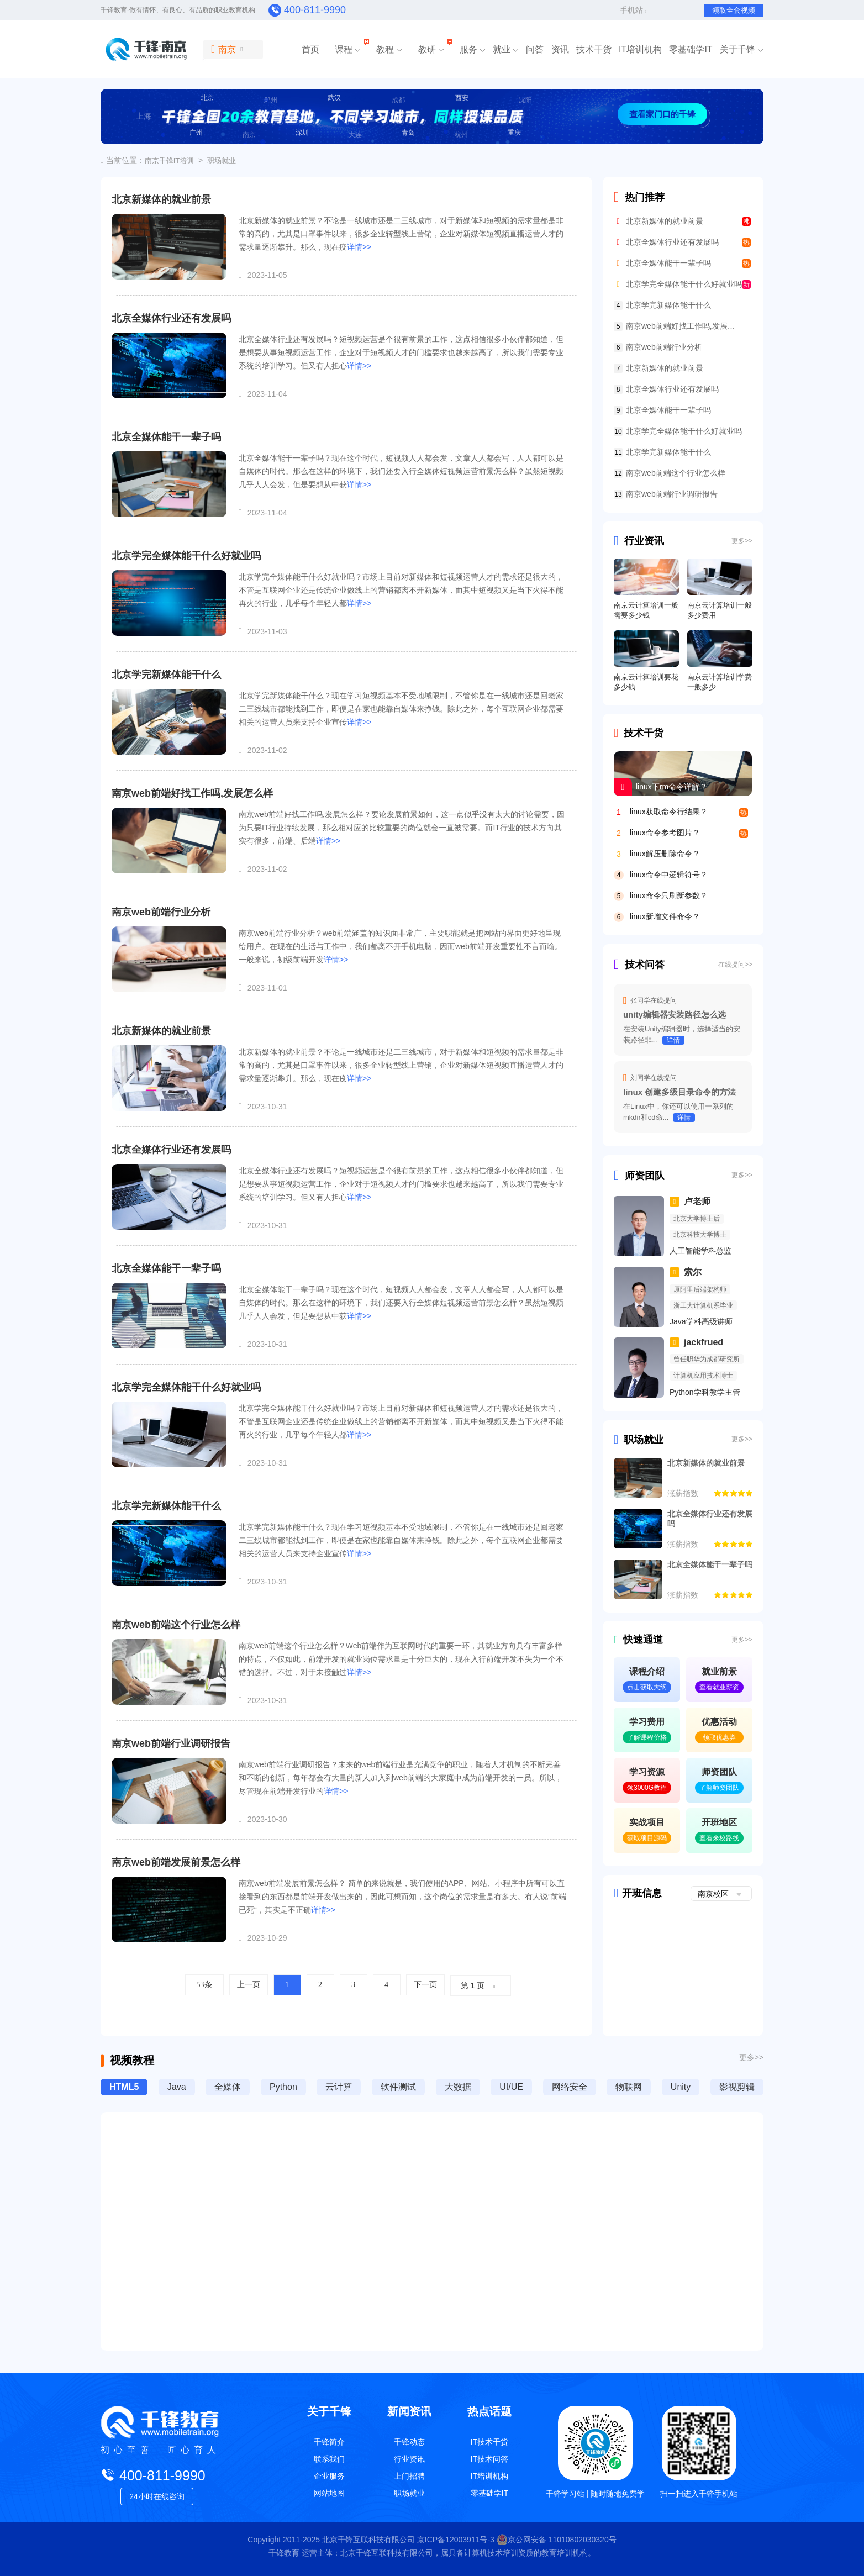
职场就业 (221, 160)
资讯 (560, 49)
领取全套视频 (733, 10)
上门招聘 (409, 2476)
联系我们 (329, 2458)
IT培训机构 (640, 49)
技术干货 (594, 49)
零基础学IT (690, 49)
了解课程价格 (647, 1737)
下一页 (425, 1984)
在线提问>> (735, 964)
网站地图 (329, 2493)
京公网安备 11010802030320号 (557, 2539)
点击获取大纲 (647, 1687)
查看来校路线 (719, 1838)
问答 (535, 49)
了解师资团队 (719, 1788)
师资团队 (639, 1175)
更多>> (741, 541)
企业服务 (329, 2476)
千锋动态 (409, 2441)
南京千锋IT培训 (169, 160)
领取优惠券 (719, 1737)
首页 (310, 49)
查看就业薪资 (719, 1687)
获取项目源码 (647, 1838)
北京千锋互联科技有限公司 (368, 2539)
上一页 (248, 1984)
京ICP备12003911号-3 (457, 2539)
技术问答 (639, 964)
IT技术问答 (489, 2458)
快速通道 (638, 1640)
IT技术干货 (489, 2441)
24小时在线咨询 (157, 2496)
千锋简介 (329, 2441)
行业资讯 (639, 541)
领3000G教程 (647, 1788)
